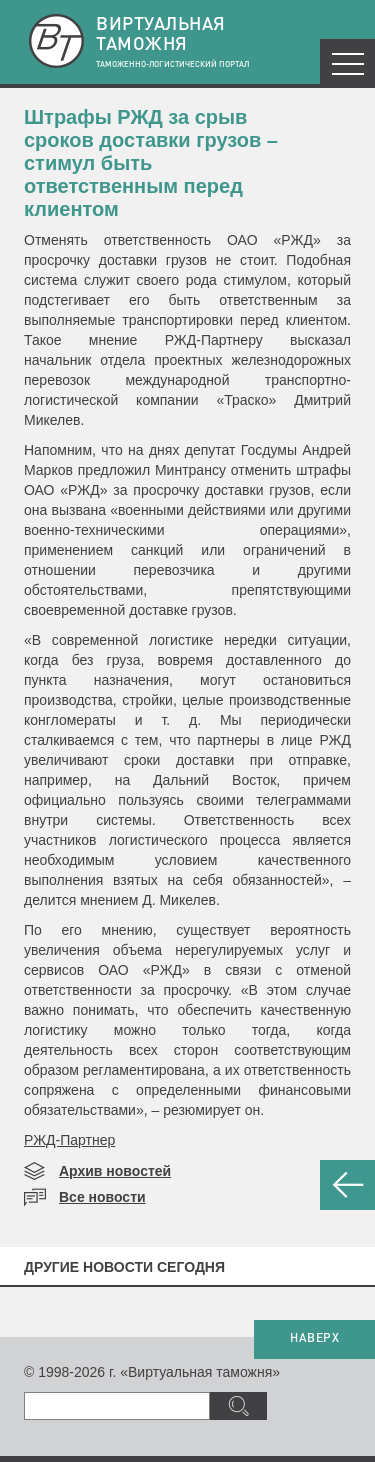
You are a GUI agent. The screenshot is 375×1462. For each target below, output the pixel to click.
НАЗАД (347, 1185)
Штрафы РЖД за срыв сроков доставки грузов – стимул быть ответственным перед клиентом (151, 163)
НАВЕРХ (314, 1339)
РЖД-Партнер (69, 1140)
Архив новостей (115, 1171)
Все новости (102, 1197)
